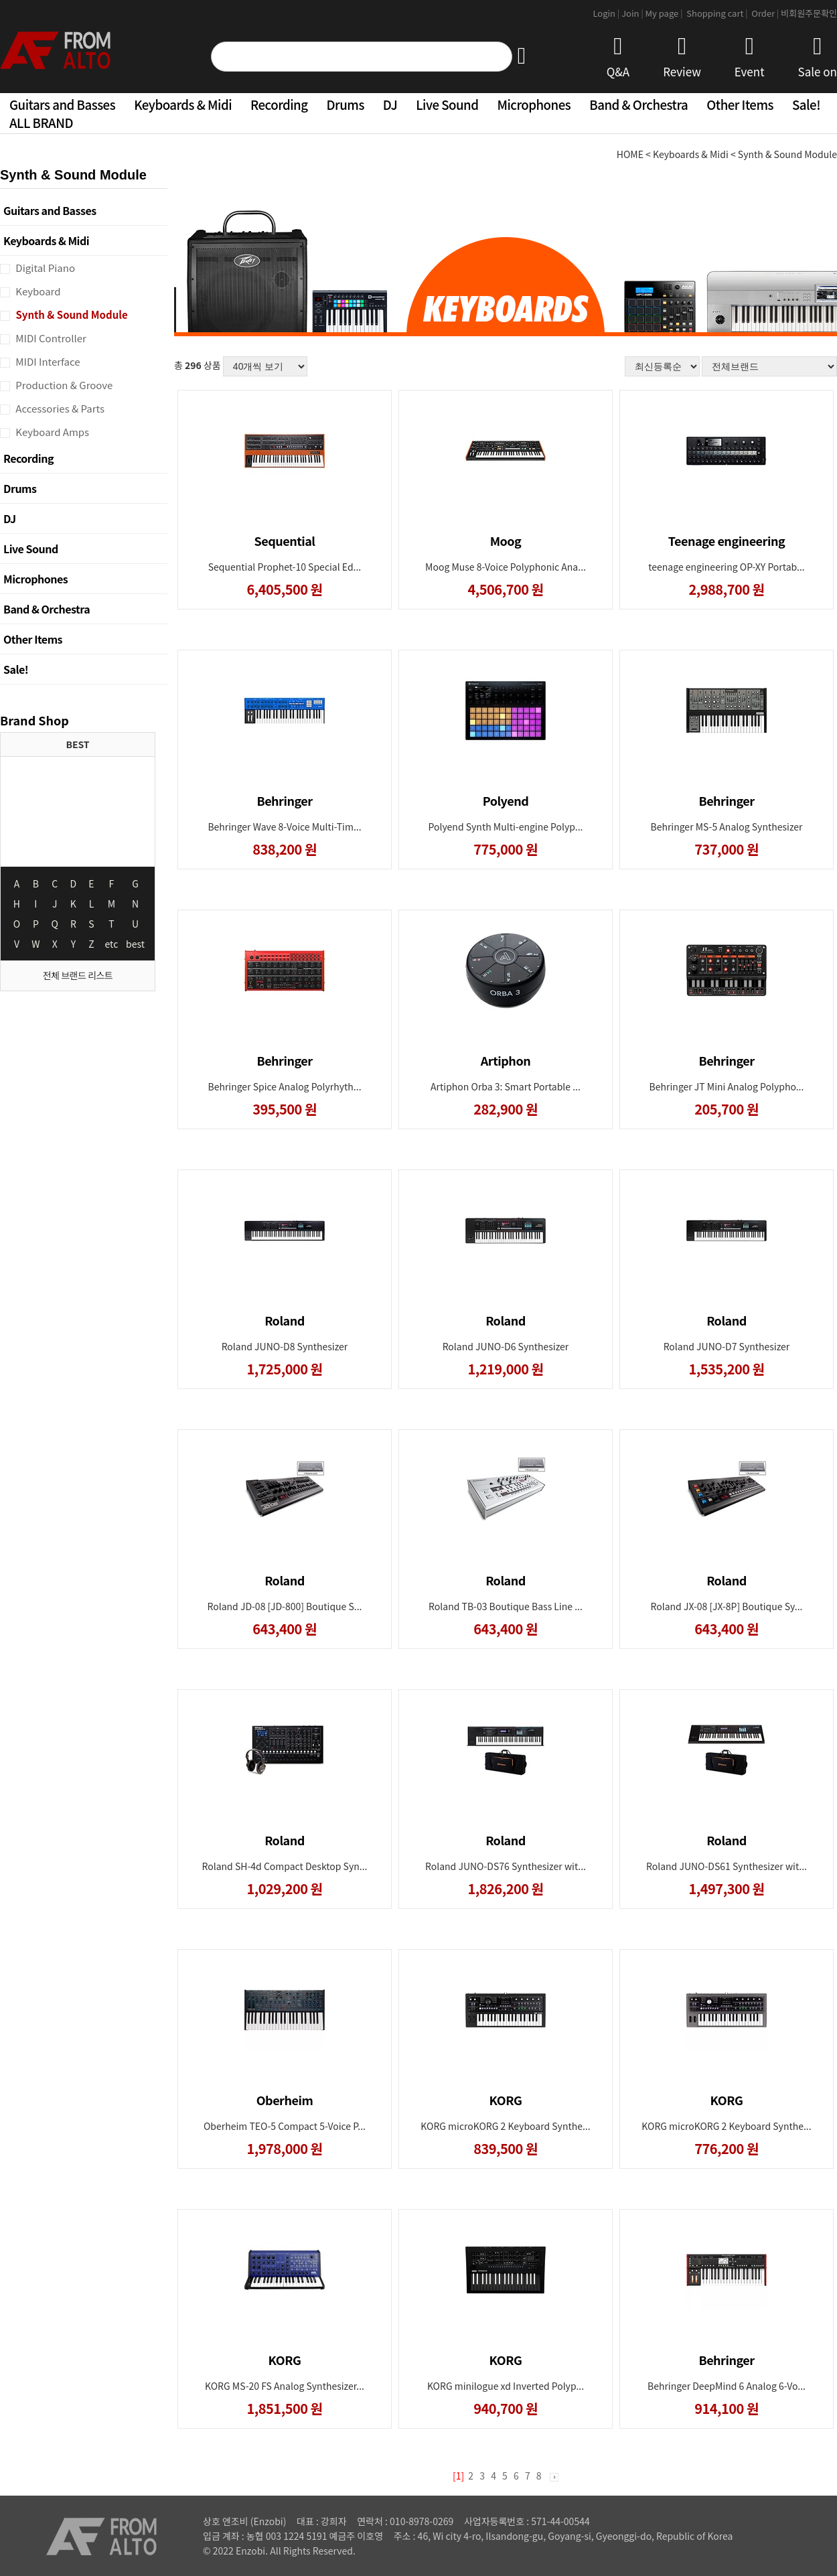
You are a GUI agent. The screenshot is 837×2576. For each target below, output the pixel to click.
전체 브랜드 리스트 (77, 975)
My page (665, 13)
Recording (278, 104)
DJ (390, 104)
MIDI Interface (46, 361)
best (135, 943)
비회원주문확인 (809, 13)
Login (607, 13)
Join (633, 13)
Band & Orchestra (638, 104)
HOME (630, 154)
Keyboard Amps (51, 432)
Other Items (739, 104)
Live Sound (447, 104)
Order (765, 13)
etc (112, 943)
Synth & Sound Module (70, 314)
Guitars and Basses (62, 104)
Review (682, 57)
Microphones (533, 104)
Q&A (618, 57)
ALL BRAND (41, 122)
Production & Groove (62, 385)
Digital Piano (44, 268)
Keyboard (37, 291)
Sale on (817, 57)
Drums (345, 104)
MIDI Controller (49, 338)
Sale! (806, 104)
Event (750, 57)
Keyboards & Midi (183, 104)
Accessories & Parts (58, 408)
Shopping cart (717, 13)
